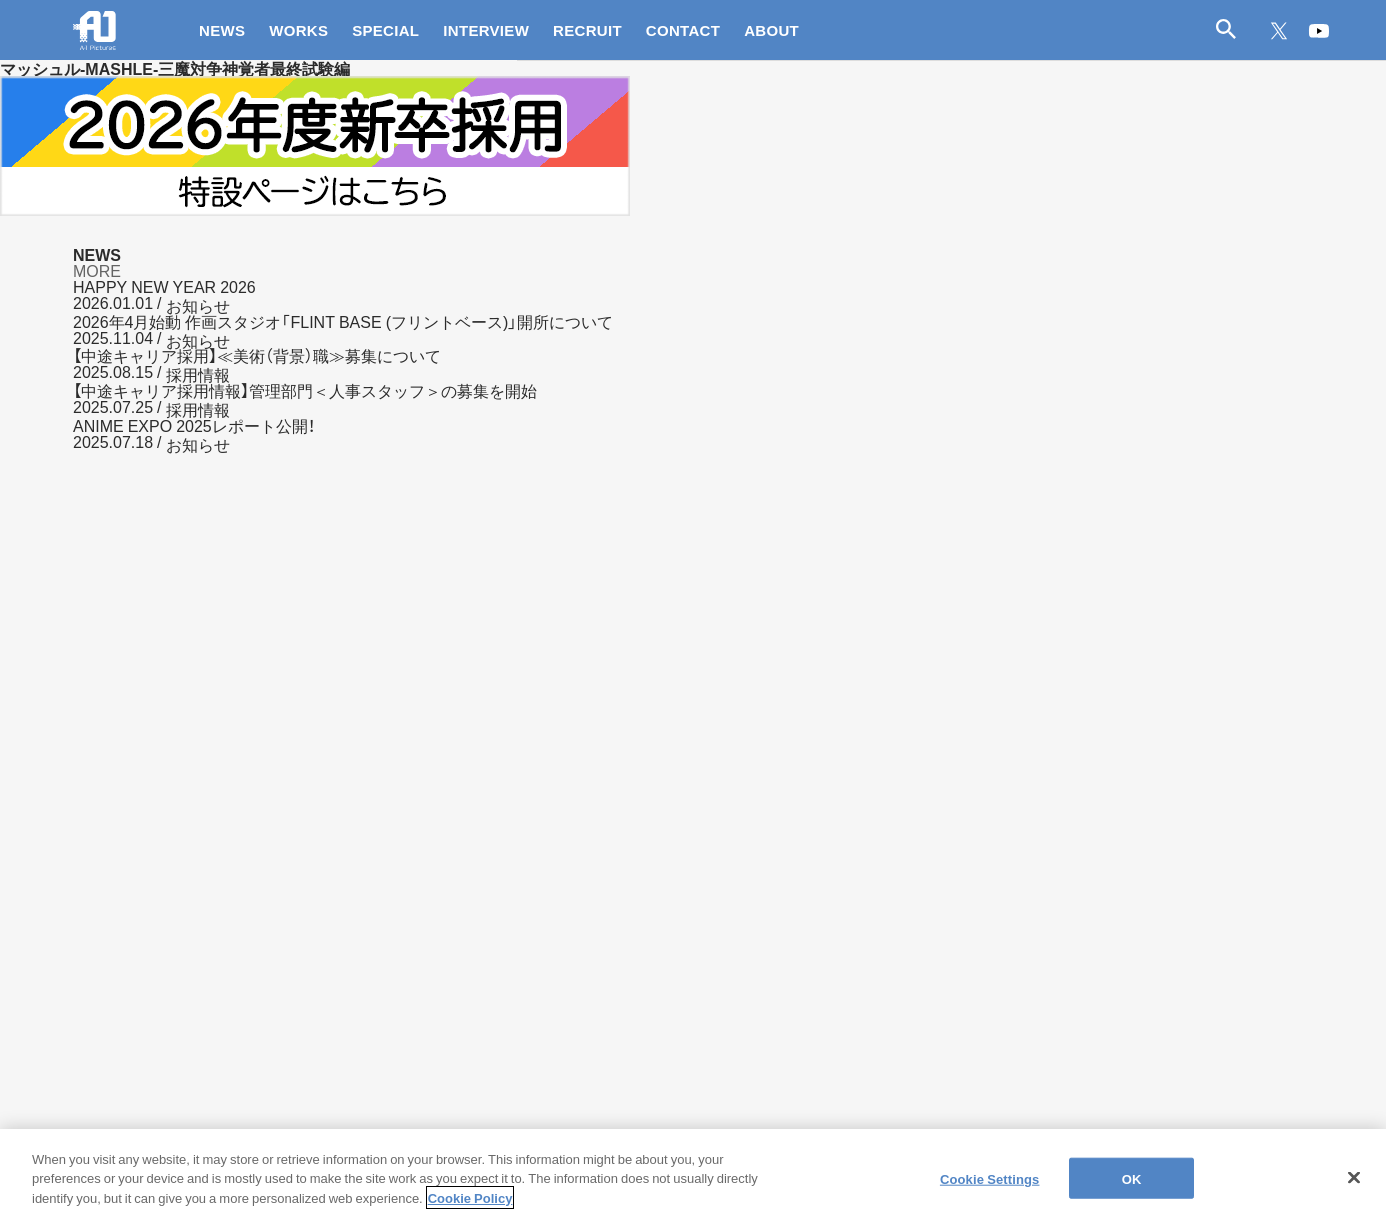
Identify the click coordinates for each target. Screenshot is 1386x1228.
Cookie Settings (990, 1189)
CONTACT (683, 30)
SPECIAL (385, 30)
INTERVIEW (486, 30)
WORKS (298, 30)
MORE (97, 270)
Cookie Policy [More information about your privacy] (470, 1209)
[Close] (1354, 1189)
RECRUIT (587, 30)
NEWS (222, 30)
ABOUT (771, 30)
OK (1132, 1189)
